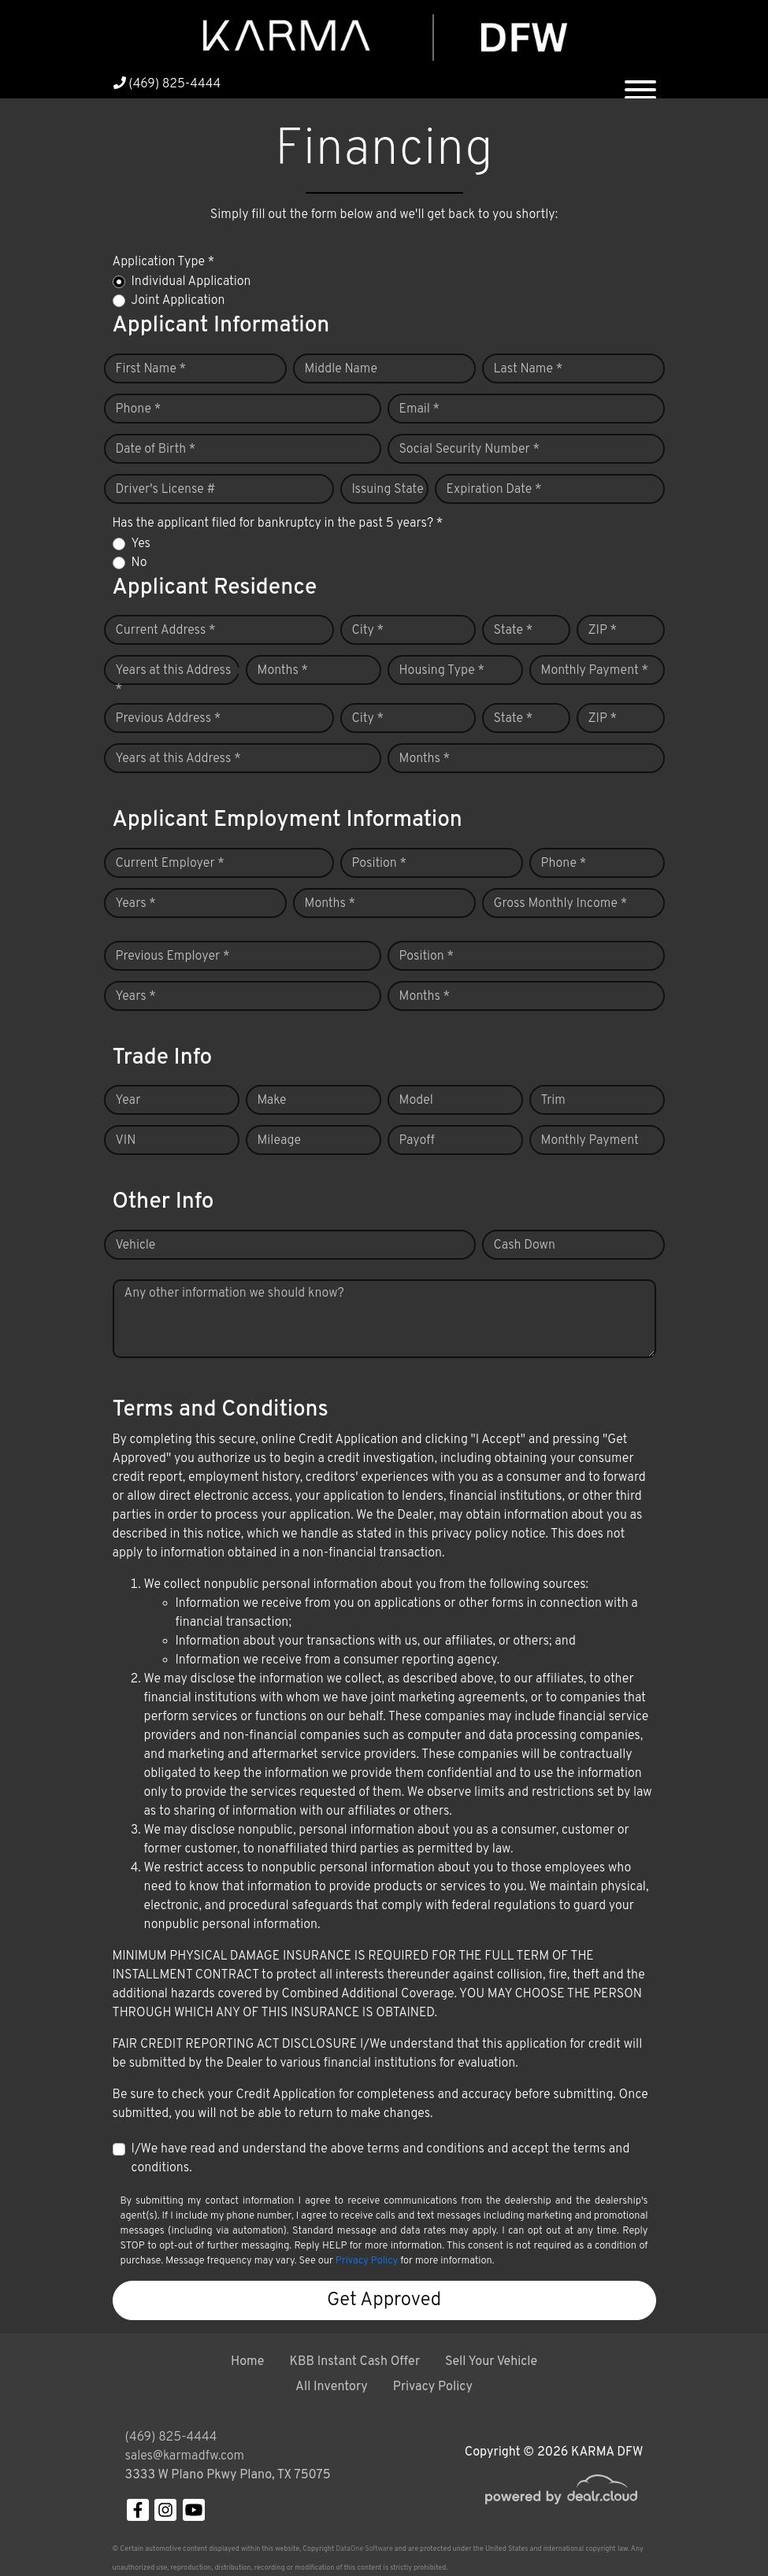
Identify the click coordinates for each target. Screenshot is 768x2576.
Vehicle (136, 1245)
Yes (141, 544)
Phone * (138, 409)
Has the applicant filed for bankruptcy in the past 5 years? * (278, 523)
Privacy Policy (367, 2261)
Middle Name (341, 369)
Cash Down (524, 1245)
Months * (283, 671)
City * (368, 630)
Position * (379, 864)
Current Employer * (170, 864)
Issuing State (388, 490)
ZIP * (603, 630)
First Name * (151, 369)
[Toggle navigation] (640, 83)
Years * (136, 904)
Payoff (417, 1141)
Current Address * (166, 630)
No (139, 563)
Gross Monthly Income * (561, 904)
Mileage (279, 1141)
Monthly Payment (590, 1141)
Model (416, 1100)
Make (272, 1100)
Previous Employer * (173, 956)
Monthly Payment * (595, 671)
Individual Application (191, 282)
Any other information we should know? (234, 1293)
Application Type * (164, 262)
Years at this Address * (174, 680)
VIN (126, 1141)
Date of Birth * (156, 449)
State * (513, 630)
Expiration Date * (494, 490)
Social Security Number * (469, 449)
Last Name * (528, 369)
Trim (553, 1100)
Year (128, 1100)
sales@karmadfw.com (185, 2456)
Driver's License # (166, 490)
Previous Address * (168, 719)
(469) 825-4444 (167, 84)
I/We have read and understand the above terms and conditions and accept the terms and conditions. (381, 2158)
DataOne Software (364, 2549)
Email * (419, 409)
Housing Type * (441, 671)
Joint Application (178, 301)
